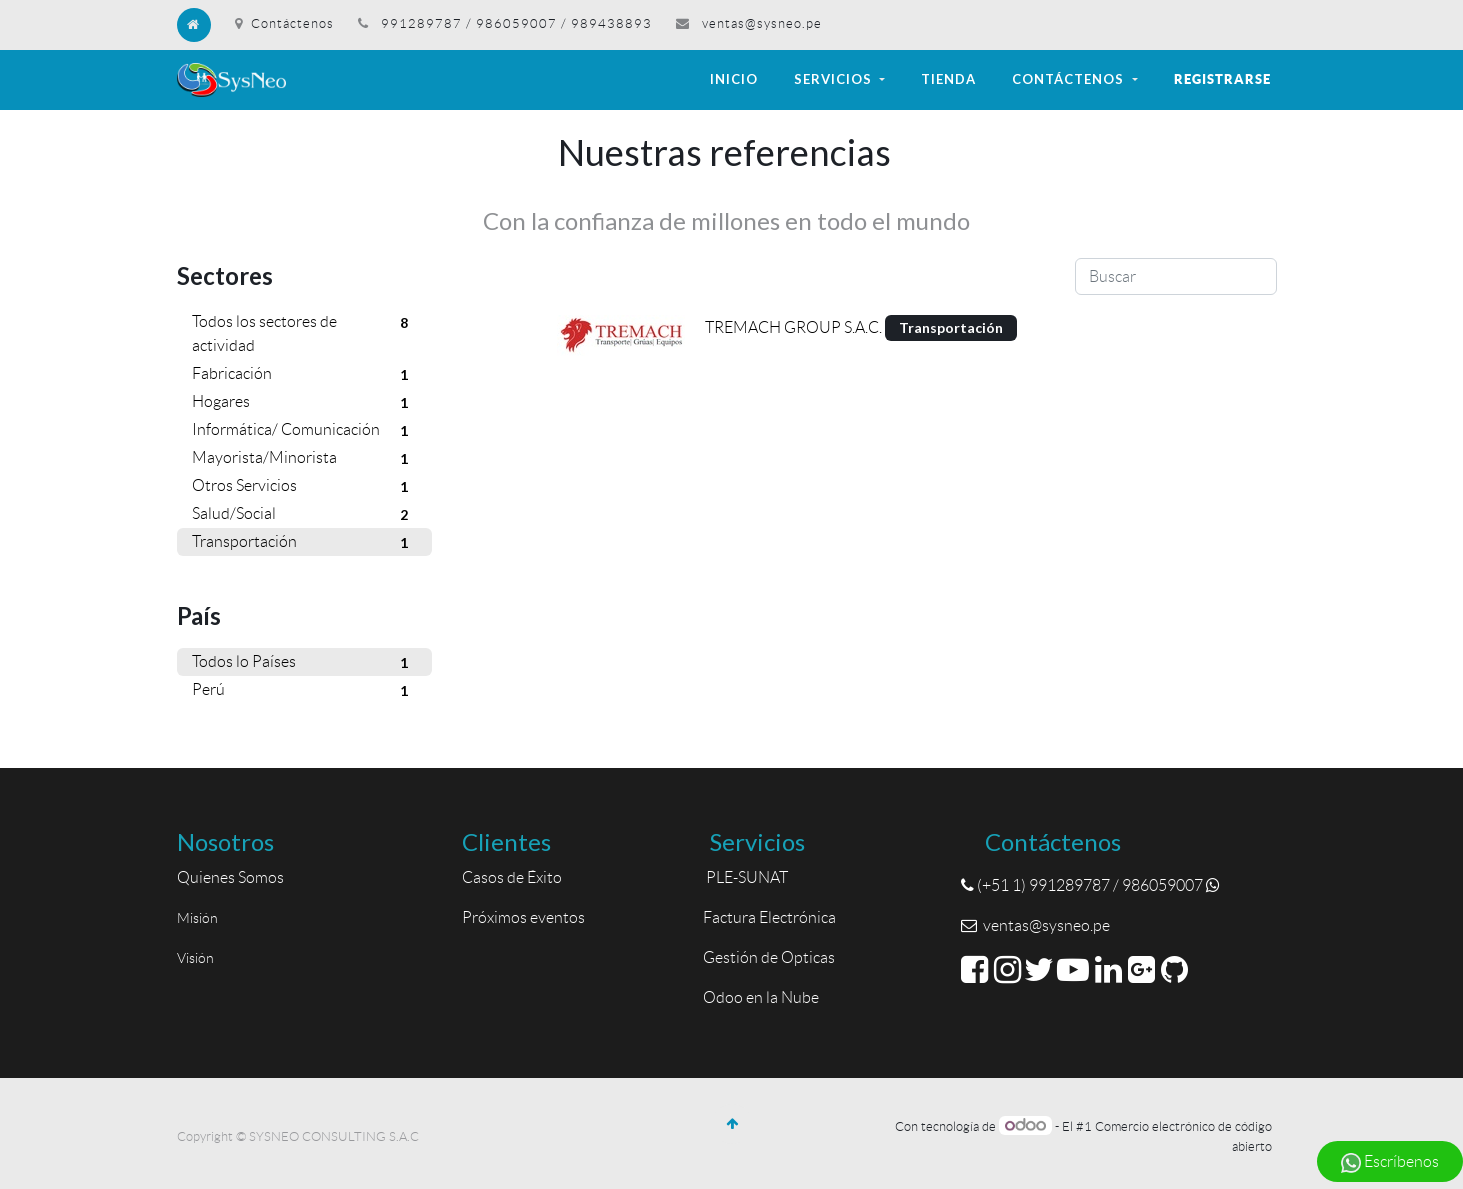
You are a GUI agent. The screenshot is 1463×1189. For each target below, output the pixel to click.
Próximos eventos (523, 917)
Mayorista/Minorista (304, 459)
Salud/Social (304, 515)
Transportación (304, 543)
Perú (304, 691)
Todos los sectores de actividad (304, 332)
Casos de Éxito (515, 877)
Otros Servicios (304, 487)
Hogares (304, 403)
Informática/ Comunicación (304, 431)
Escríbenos (1390, 1163)
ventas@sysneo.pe (762, 23)
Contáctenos (284, 23)
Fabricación (304, 375)
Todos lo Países (304, 663)
